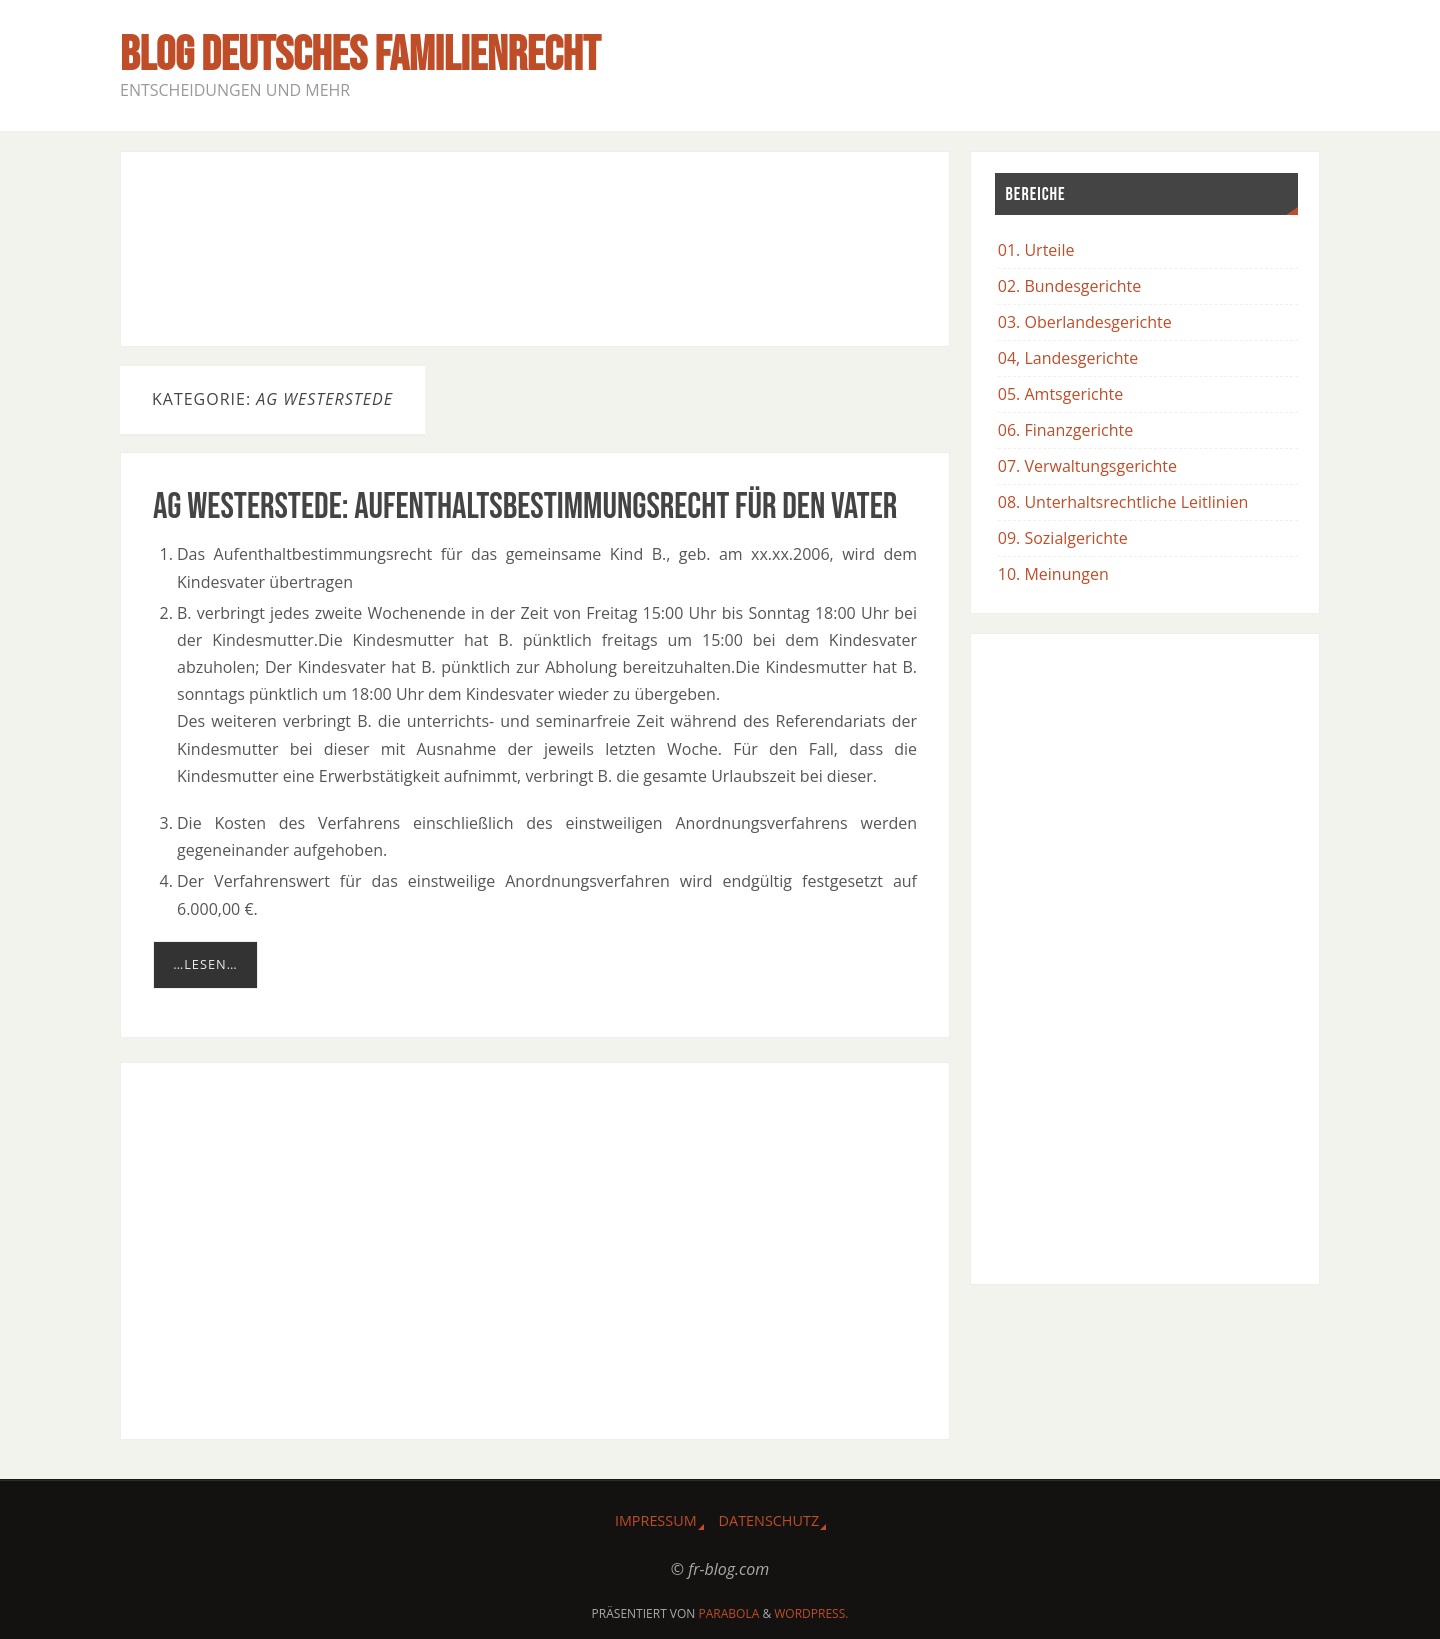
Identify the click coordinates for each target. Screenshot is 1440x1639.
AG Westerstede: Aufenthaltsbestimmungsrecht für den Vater (525, 507)
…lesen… (205, 964)
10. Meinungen (1053, 574)
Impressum (656, 1520)
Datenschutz (769, 1520)
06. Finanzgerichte (1065, 430)
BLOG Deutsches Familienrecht (360, 56)
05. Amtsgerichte (1060, 394)
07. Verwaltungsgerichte (1087, 466)
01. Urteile (1036, 250)
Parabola (729, 1613)
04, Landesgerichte (1068, 358)
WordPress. (811, 1613)
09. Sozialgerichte (1063, 538)
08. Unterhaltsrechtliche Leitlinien (1123, 502)
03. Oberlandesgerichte (1085, 322)
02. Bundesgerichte (1069, 286)
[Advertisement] (535, 245)
